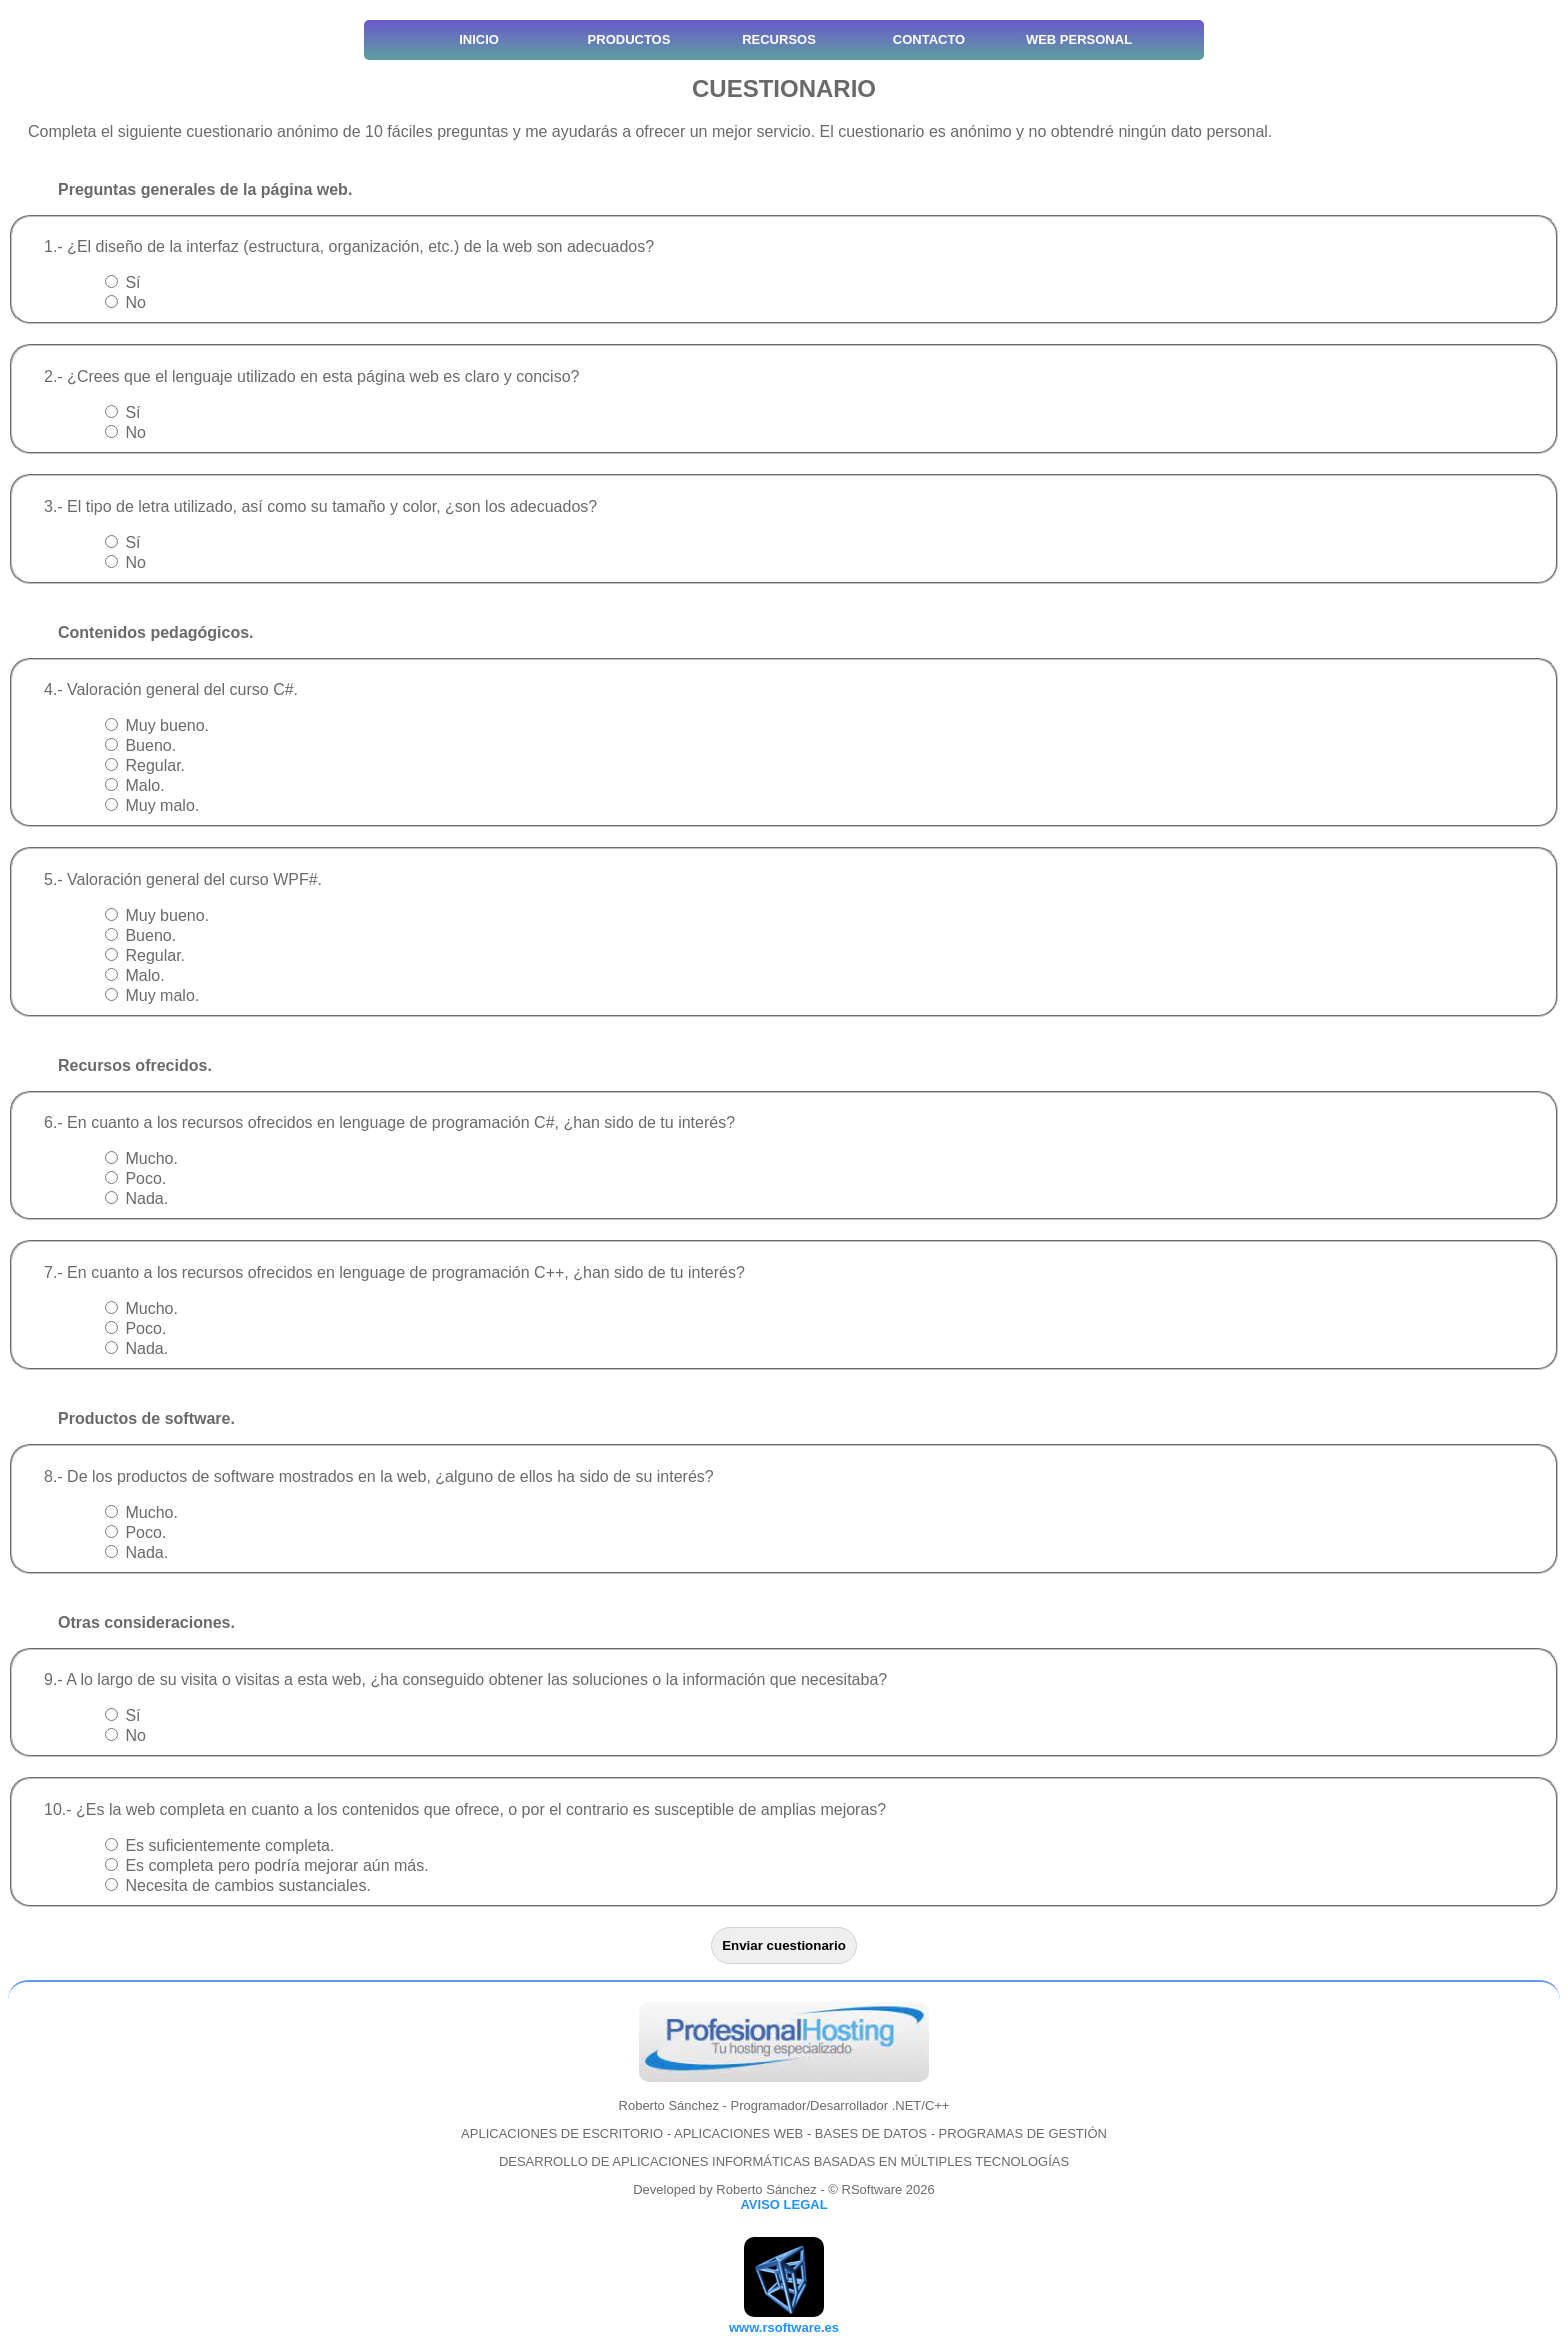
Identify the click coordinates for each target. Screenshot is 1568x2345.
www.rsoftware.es (784, 2327)
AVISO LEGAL (783, 2204)
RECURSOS (779, 39)
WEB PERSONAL (1079, 39)
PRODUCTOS (629, 39)
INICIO (479, 39)
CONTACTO (929, 39)
